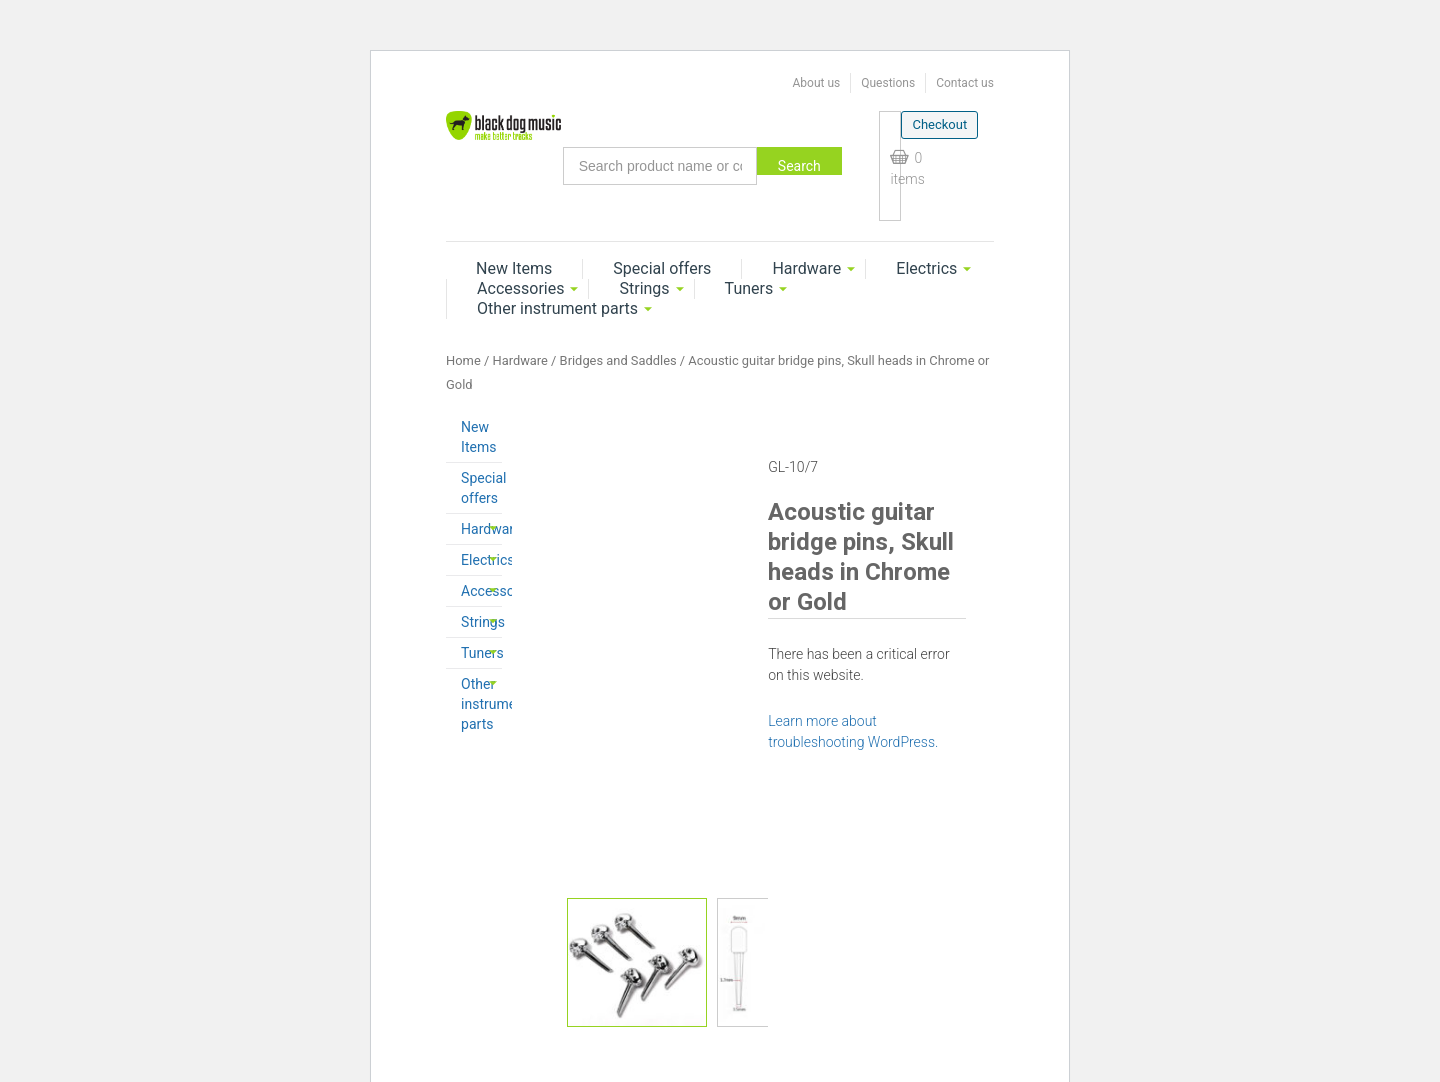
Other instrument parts (557, 308)
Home (463, 360)
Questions (888, 83)
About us (816, 83)
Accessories (520, 288)
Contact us (965, 83)
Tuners (749, 288)
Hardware (806, 268)
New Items (514, 268)
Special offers (662, 268)
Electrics (926, 268)
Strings (644, 288)
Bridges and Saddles (618, 360)
